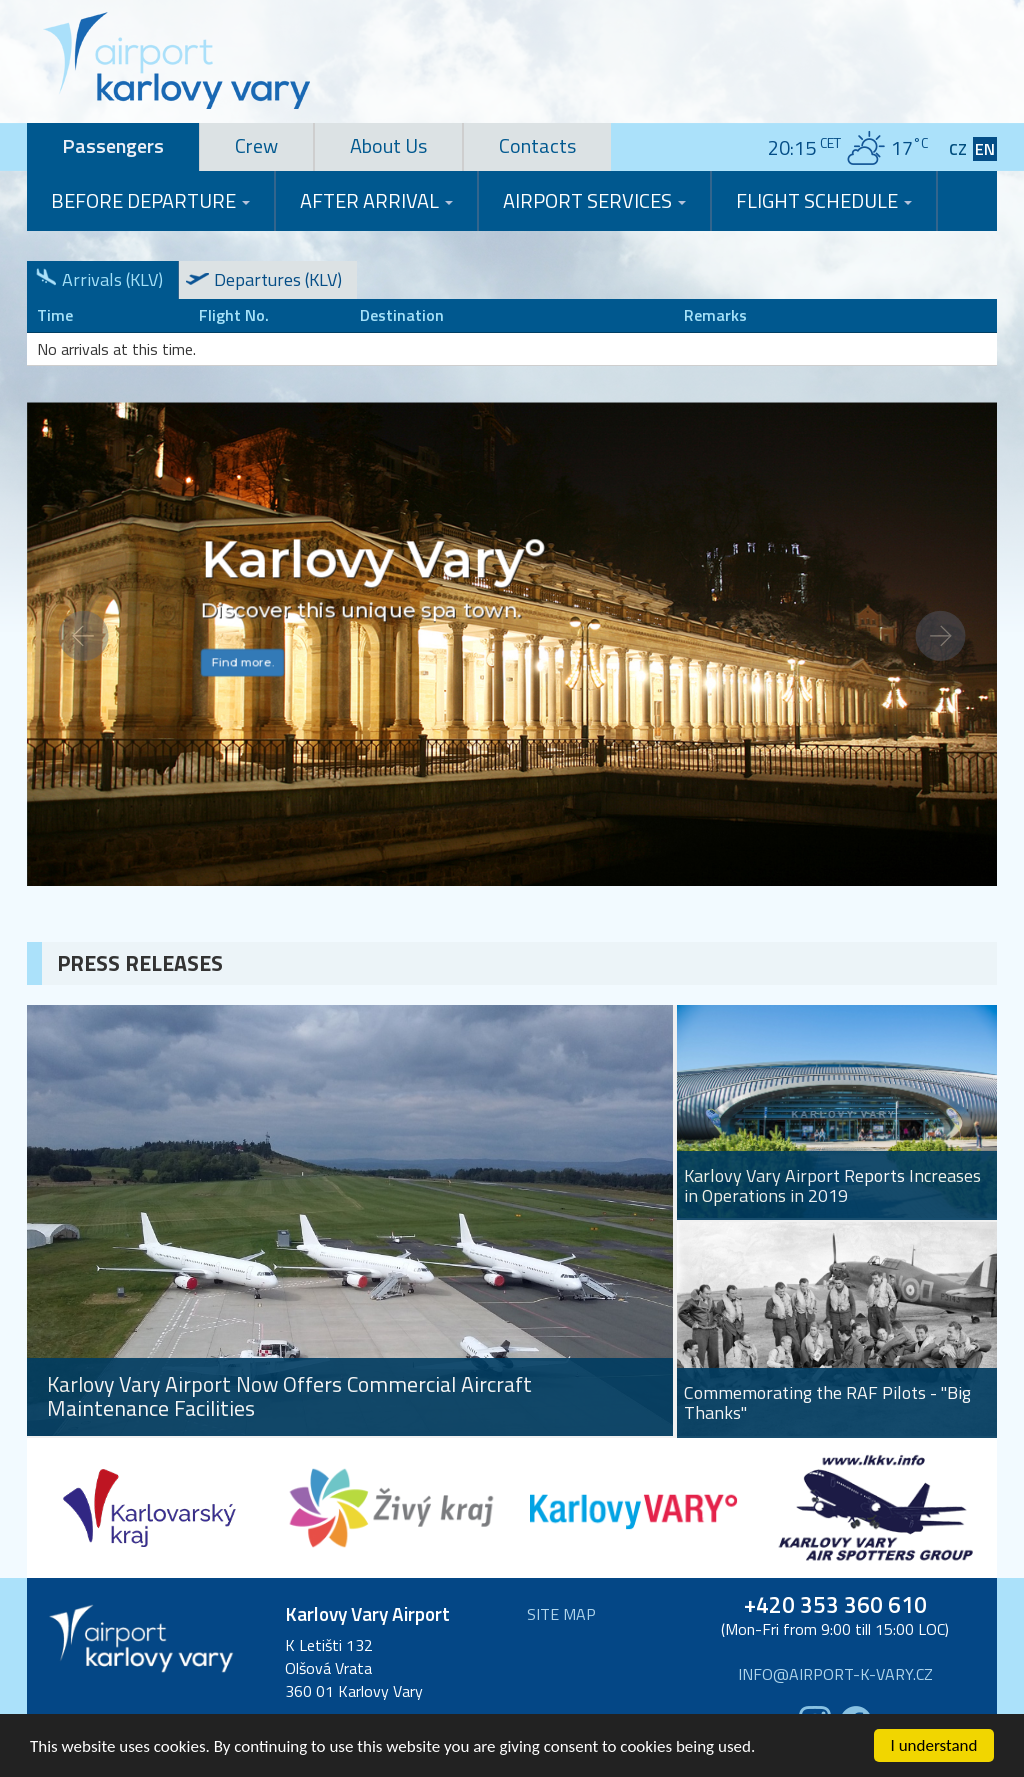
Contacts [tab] (537, 145)
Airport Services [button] (594, 200)
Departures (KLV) (278, 279)
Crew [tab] (256, 145)
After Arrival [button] (376, 200)
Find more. (242, 662)
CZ (958, 149)
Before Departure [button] (150, 200)
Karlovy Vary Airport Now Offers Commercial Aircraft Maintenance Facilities (289, 1397)
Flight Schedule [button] (824, 200)
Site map (561, 1614)
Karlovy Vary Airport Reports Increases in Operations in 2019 (832, 1186)
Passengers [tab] (113, 145)
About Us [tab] (388, 145)
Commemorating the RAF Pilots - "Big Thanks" (827, 1403)
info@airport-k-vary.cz (835, 1674)
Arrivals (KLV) (112, 279)
